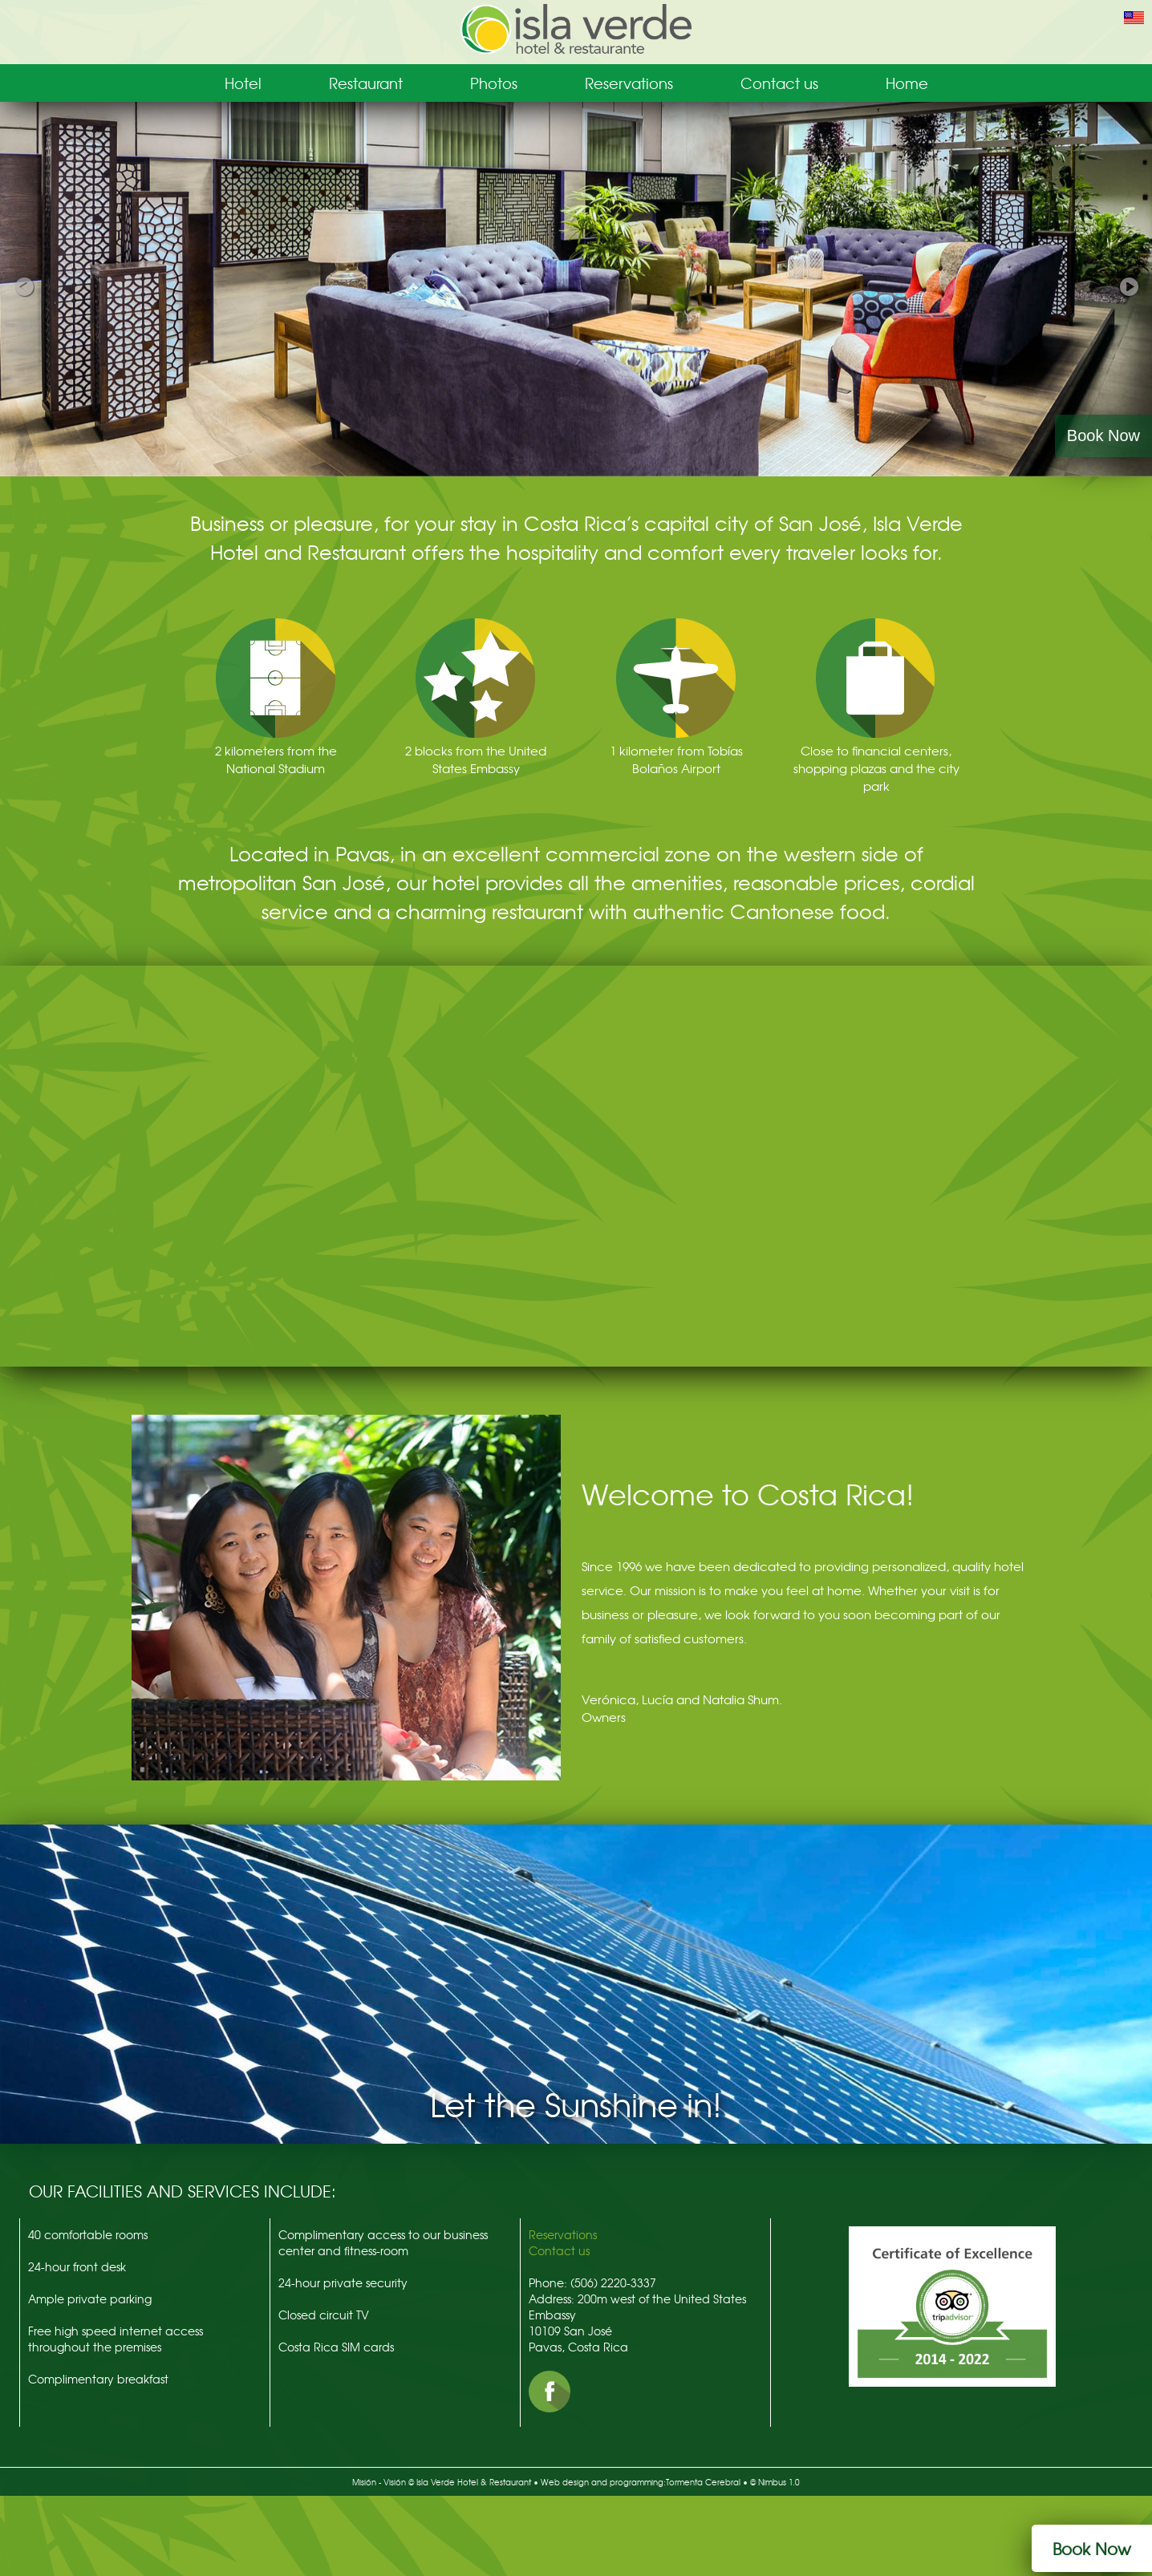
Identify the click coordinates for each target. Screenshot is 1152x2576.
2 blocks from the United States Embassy (475, 759)
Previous (24, 284)
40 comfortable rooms (88, 2234)
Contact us (779, 83)
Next (1128, 284)
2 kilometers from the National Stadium (276, 759)
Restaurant (366, 83)
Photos (493, 83)
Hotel (243, 83)
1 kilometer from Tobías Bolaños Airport (676, 759)
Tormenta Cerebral (703, 2482)
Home (907, 83)
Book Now (1103, 435)
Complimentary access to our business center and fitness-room (383, 2242)
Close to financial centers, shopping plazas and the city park (876, 768)
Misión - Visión (379, 2482)
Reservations (629, 83)
